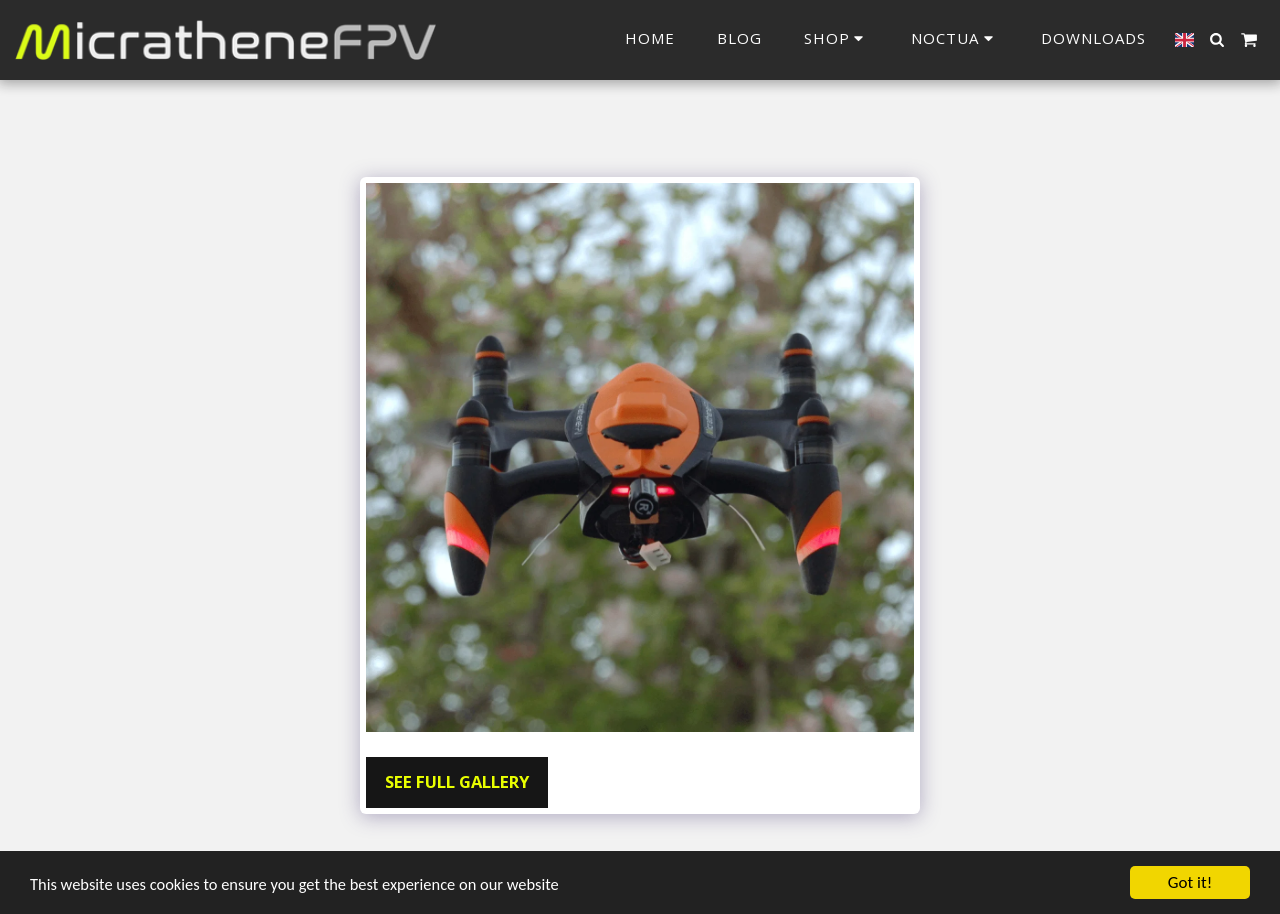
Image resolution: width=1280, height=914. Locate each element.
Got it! (1190, 882)
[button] (955, 39)
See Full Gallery (457, 781)
